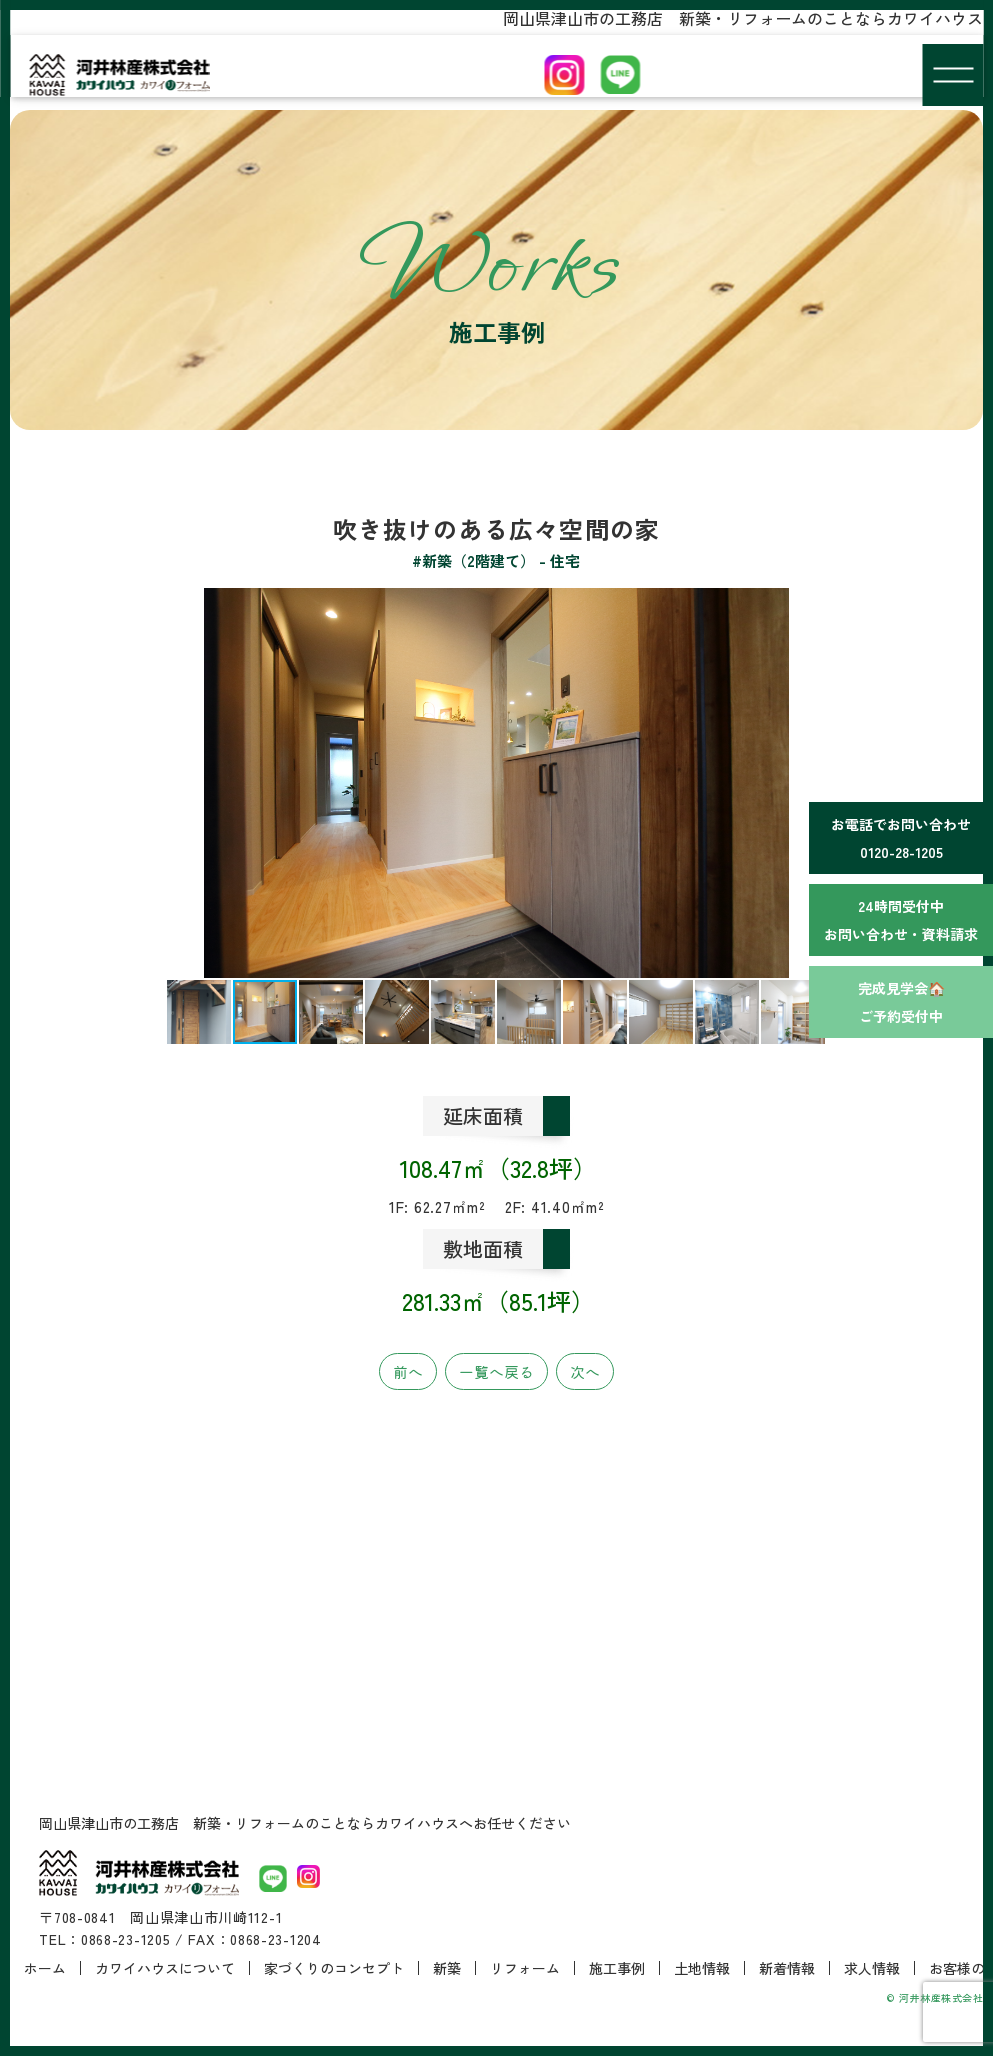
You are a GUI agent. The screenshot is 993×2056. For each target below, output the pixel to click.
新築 (447, 1968)
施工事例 (617, 1968)
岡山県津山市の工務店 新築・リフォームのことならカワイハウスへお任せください (305, 1823)
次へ (585, 1371)
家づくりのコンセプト (334, 1968)
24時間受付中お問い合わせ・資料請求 (901, 920)
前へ (408, 1371)
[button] (57, 783)
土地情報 (702, 1968)
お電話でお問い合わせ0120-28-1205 (901, 838)
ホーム (45, 1968)
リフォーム (525, 1968)
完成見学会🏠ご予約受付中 (901, 1002)
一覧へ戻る (496, 1371)
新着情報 (787, 1968)
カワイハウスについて (165, 1968)
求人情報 (872, 1968)
